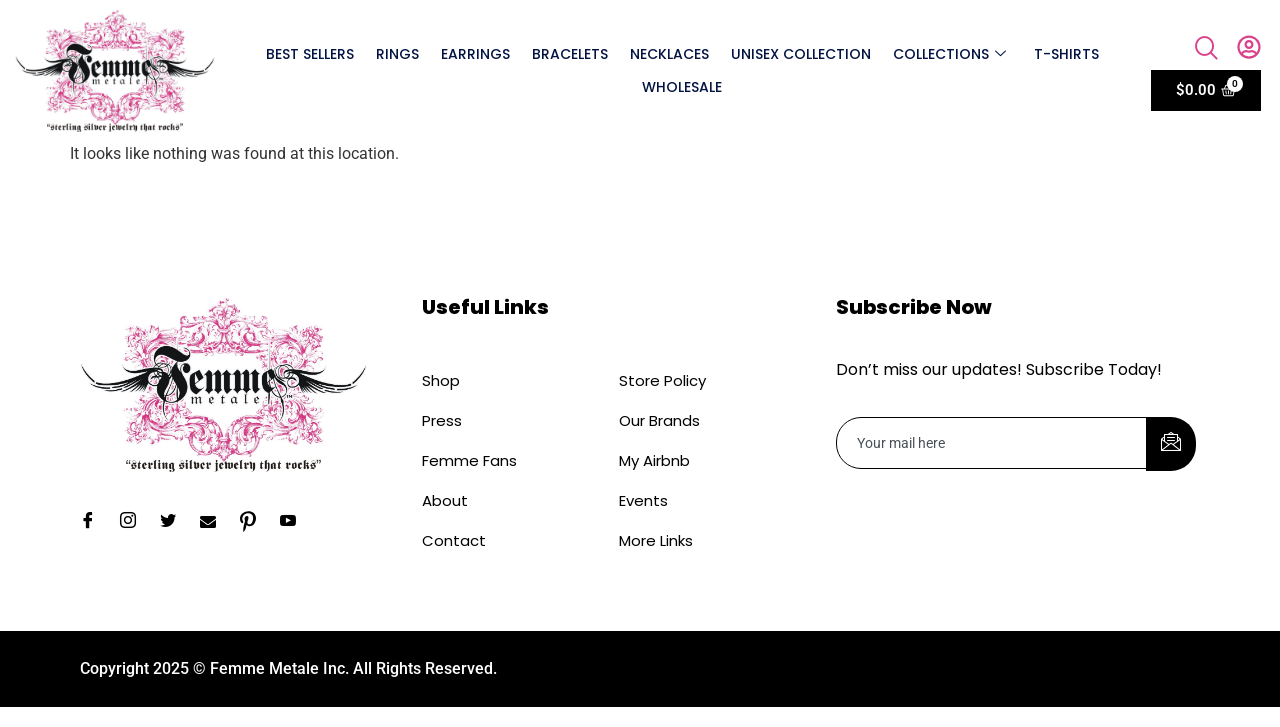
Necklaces (669, 54)
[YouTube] (295, 522)
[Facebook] (95, 522)
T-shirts (1066, 54)
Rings (397, 54)
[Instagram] (135, 522)
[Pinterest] (255, 522)
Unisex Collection (801, 54)
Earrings (475, 54)
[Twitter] (175, 522)
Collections (949, 54)
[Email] (215, 522)
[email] (992, 443)
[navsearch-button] (1207, 50)
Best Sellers (310, 54)
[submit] (1171, 444)
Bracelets (570, 54)
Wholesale (682, 87)
